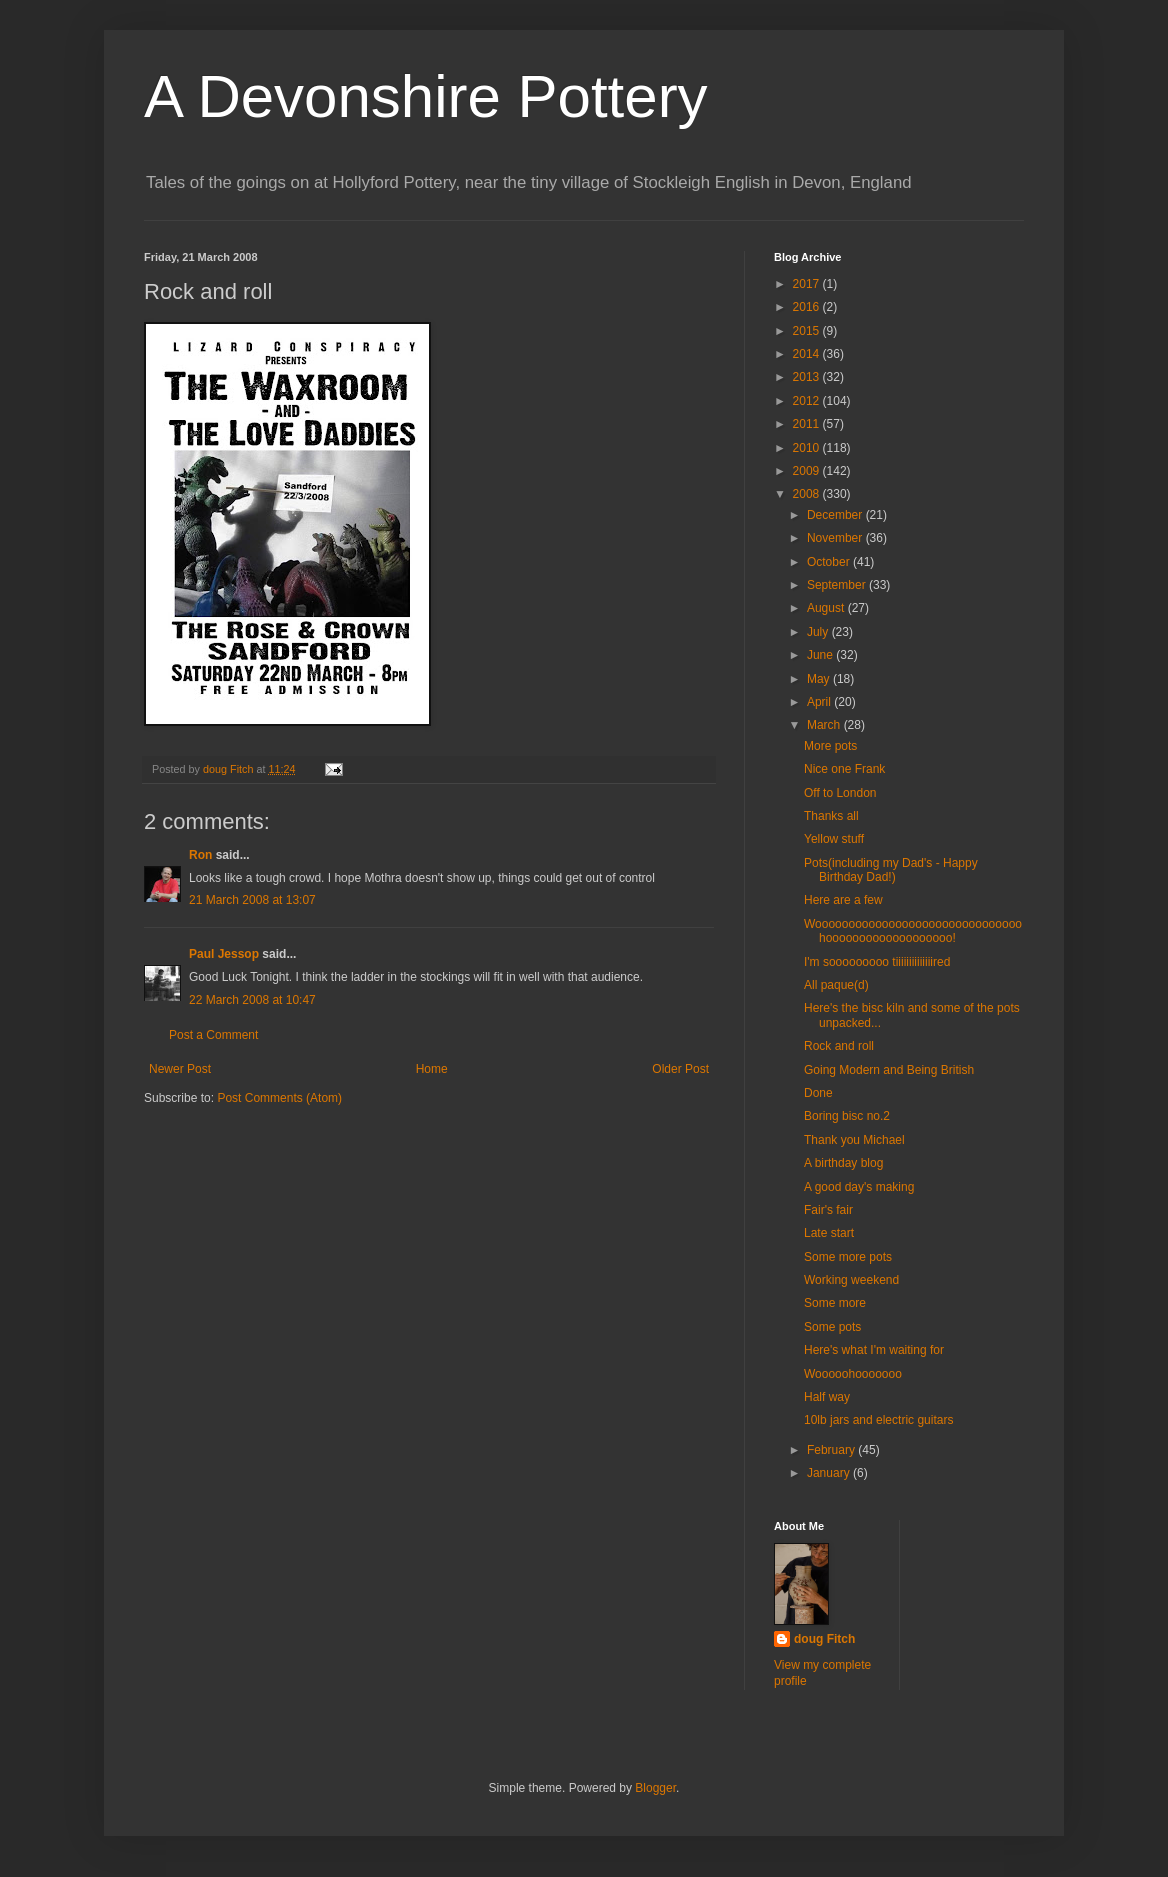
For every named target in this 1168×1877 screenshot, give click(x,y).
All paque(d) (836, 985)
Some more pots (848, 1257)
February (832, 1450)
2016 (808, 307)
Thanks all (831, 816)
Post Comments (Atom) (279, 1098)
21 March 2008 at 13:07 (252, 900)
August (827, 608)
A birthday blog (843, 1163)
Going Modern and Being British (889, 1070)
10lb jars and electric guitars (878, 1420)
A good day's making (859, 1187)
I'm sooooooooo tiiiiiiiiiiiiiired (877, 962)
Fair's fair (828, 1210)
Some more (835, 1303)
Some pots (832, 1327)
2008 (808, 494)
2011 (808, 424)
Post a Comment (213, 1035)
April (820, 702)
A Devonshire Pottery (426, 96)
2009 (808, 471)
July (819, 632)
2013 (808, 377)
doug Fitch (824, 1639)
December (836, 515)
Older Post (680, 1069)
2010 (808, 448)
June (821, 655)
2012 (808, 401)
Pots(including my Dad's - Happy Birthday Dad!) (891, 870)
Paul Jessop (224, 954)
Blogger (655, 1788)
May (820, 679)
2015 (808, 331)
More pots (830, 746)
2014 (808, 354)
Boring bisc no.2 (847, 1116)
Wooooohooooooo (853, 1374)
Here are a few (843, 900)
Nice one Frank (844, 769)
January (830, 1473)
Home (432, 1069)
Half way (827, 1397)
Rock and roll (839, 1046)
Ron (200, 855)
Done (818, 1093)
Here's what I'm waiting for (874, 1350)
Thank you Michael (854, 1140)
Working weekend (851, 1280)
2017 (808, 284)
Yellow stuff (834, 839)
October (830, 562)
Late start (829, 1233)
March (825, 725)
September (838, 585)
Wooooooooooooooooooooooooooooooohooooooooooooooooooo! (913, 931)
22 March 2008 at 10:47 (252, 1000)
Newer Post (180, 1069)
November (836, 538)
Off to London (840, 793)
